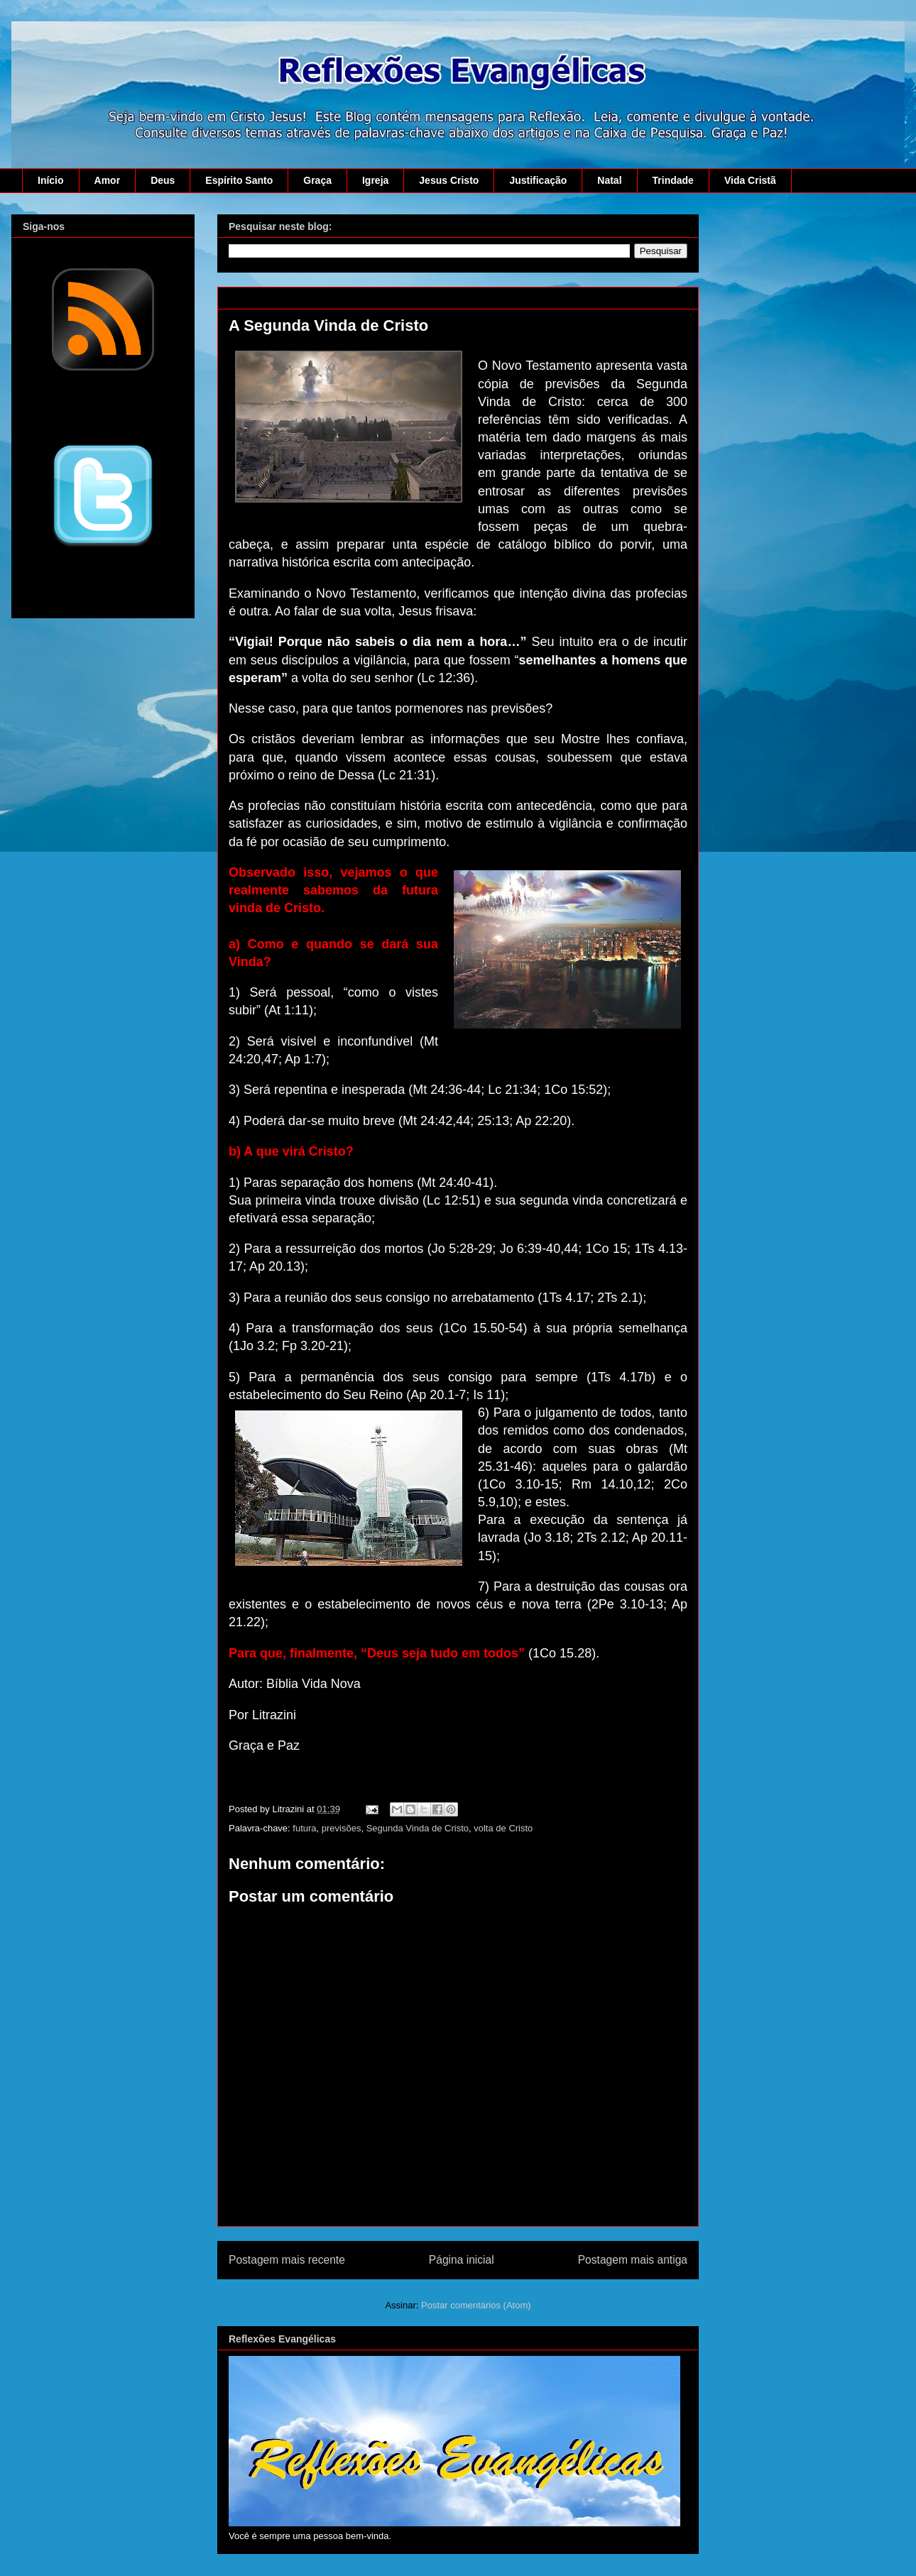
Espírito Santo (239, 180)
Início (51, 180)
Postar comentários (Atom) (476, 2305)
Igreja (375, 180)
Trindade (673, 180)
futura (304, 1828)
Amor (107, 180)
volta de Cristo (503, 1828)
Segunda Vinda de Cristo (417, 1828)
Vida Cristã (750, 180)
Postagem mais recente (287, 2260)
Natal (609, 180)
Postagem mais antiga (632, 2260)
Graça (317, 180)
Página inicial (461, 2260)
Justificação (538, 180)
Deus (163, 180)
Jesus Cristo (449, 180)
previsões (341, 1828)
